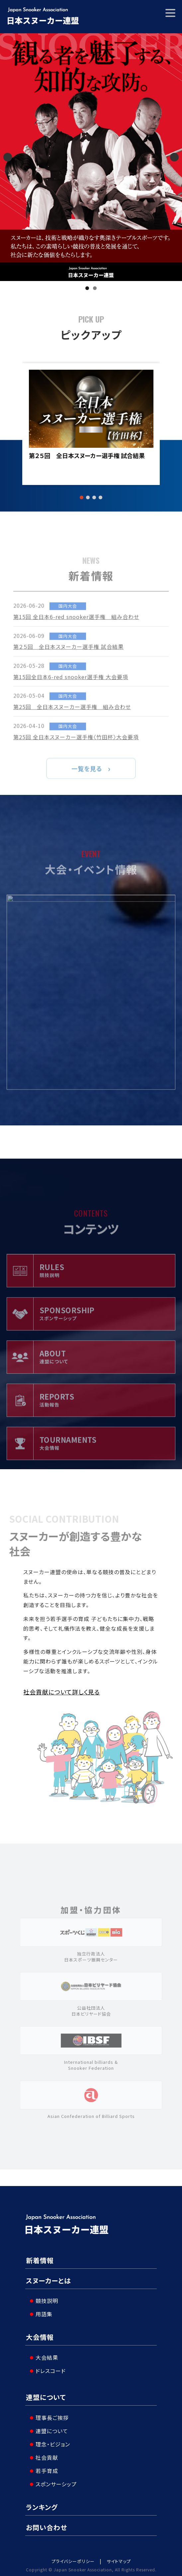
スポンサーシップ (53, 2480)
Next (174, 157)
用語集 (41, 2313)
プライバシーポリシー (73, 2557)
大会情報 (40, 2336)
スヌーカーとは (48, 2280)
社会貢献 (44, 2454)
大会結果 (44, 2355)
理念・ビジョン (50, 2440)
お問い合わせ (46, 2523)
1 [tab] (87, 288)
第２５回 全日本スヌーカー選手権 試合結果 (87, 455)
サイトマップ (119, 2557)
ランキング (42, 2503)
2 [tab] (95, 288)
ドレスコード (48, 2368)
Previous (7, 157)
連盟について (46, 2395)
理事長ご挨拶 (49, 2414)
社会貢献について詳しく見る (61, 1691)
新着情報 (40, 2260)
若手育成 (44, 2467)
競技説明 (44, 2300)
